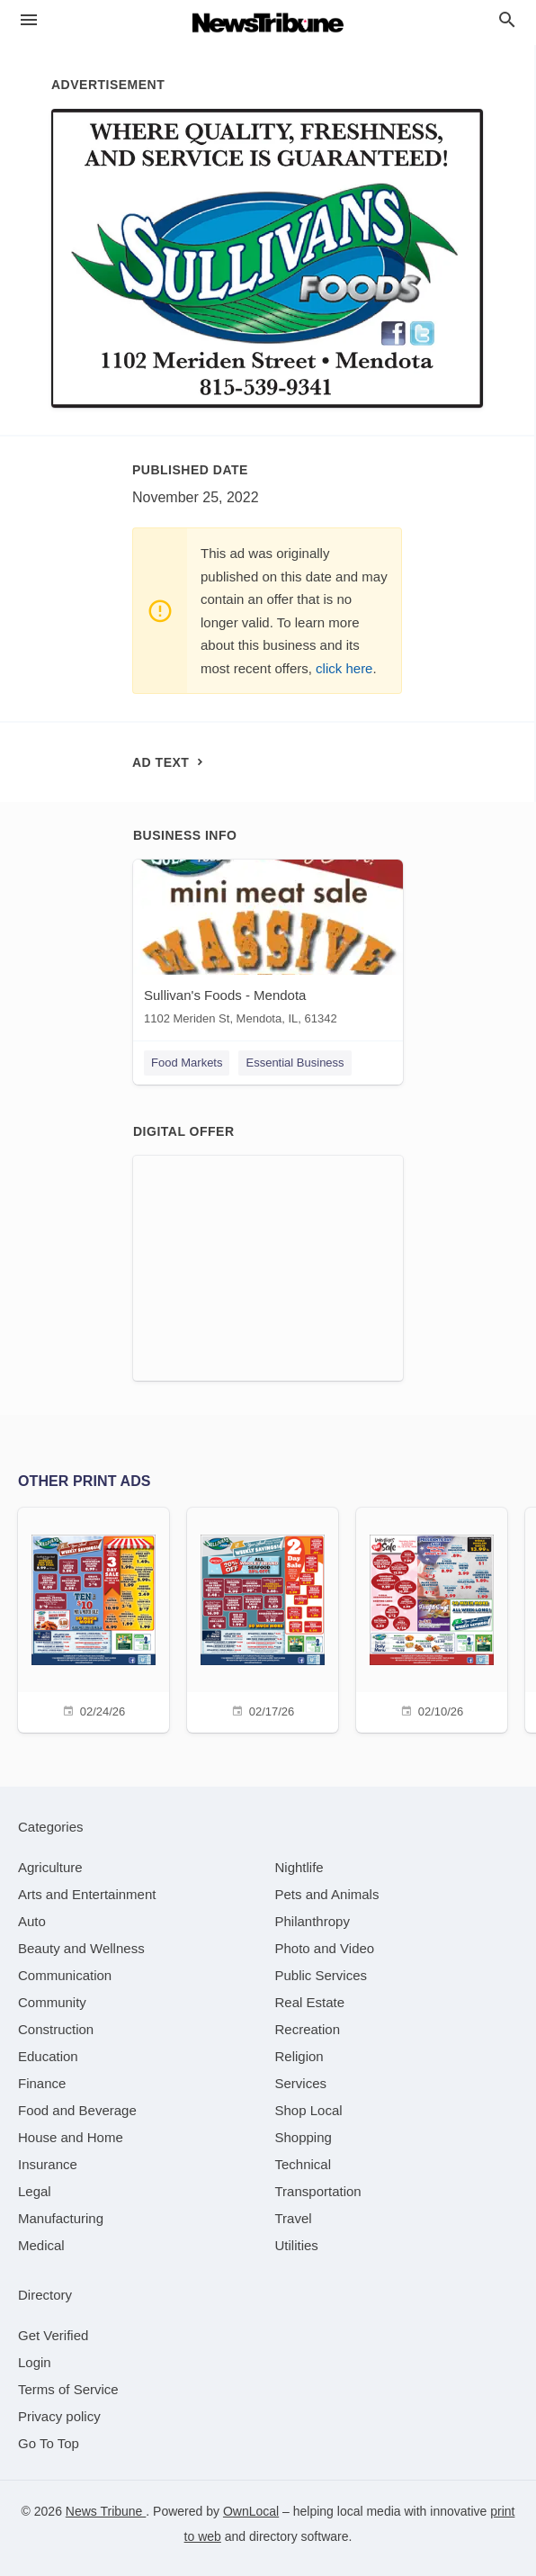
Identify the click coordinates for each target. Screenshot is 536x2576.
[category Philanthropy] (312, 1921)
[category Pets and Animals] (327, 1894)
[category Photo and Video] (325, 1948)
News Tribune (106, 2511)
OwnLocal (251, 2511)
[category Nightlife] (299, 1867)
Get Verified (53, 2335)
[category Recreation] (308, 2029)
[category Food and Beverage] (77, 2110)
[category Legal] (34, 2191)
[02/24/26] (93, 1618)
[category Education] (48, 2056)
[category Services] (301, 2083)
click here (344, 668)
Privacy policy (59, 2416)
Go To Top (48, 2443)
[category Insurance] (47, 2164)
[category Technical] (303, 2164)
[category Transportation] (318, 2191)
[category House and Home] (70, 2137)
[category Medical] (41, 2245)
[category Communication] (65, 1975)
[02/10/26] (431, 1618)
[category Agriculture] (50, 1867)
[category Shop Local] (309, 2110)
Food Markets (186, 1062)
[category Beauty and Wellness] (81, 1948)
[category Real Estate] (310, 2002)
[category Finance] (42, 2083)
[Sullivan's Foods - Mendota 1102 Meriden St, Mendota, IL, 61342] (268, 946)
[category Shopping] (303, 2137)
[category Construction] (56, 2029)
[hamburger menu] (29, 20)
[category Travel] (293, 2218)
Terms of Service (68, 2389)
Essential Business (295, 1062)
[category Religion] (299, 2056)
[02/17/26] (262, 1618)
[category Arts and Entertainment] (87, 1894)
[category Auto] (32, 1921)
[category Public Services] (321, 1975)
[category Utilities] (296, 2245)
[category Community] (52, 2002)
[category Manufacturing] (60, 2218)
